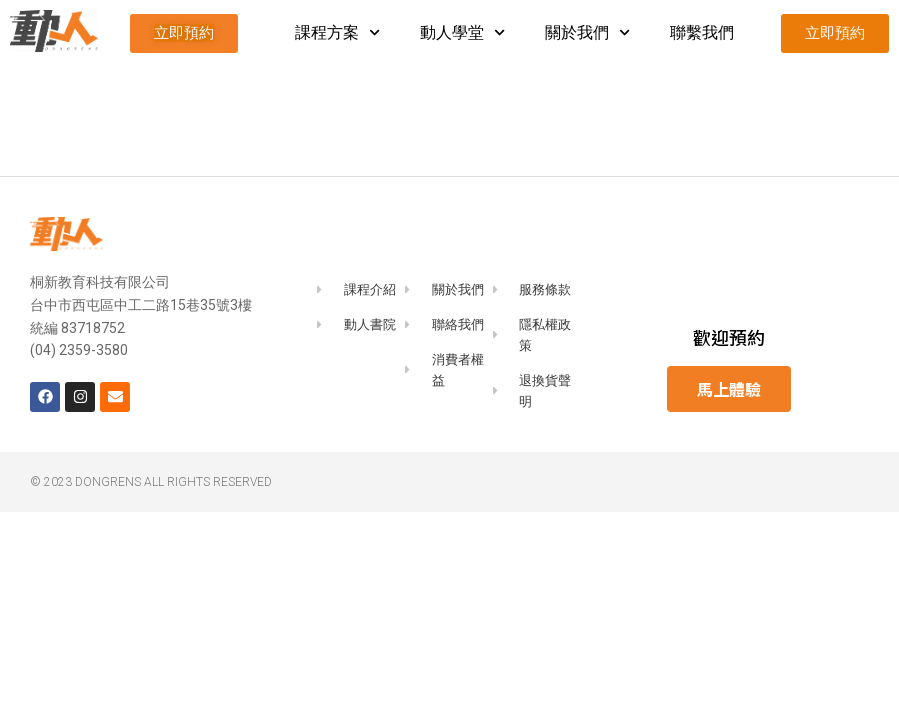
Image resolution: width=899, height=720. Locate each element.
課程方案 (337, 32)
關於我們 (587, 32)
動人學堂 (462, 32)
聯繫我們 (702, 32)
